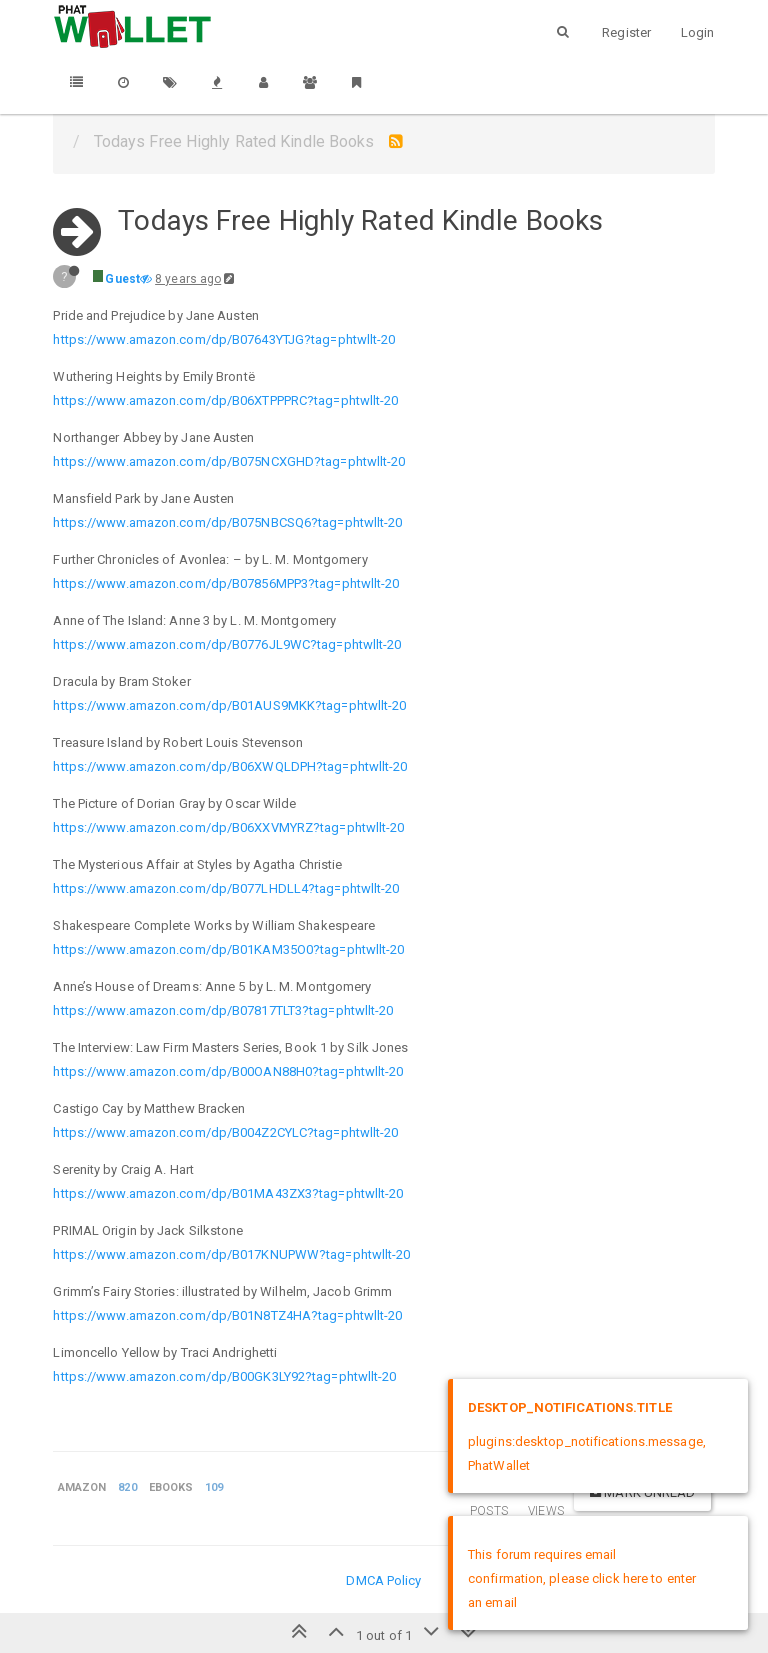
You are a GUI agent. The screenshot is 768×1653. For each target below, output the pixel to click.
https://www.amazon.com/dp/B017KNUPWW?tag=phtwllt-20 (231, 1254)
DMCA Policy (383, 1580)
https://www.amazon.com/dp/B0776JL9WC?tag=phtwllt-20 (227, 644)
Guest (122, 279)
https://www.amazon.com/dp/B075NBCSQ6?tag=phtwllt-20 (227, 522)
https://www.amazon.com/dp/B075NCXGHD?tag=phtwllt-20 (229, 461)
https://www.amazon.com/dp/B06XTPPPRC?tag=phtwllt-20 (225, 400)
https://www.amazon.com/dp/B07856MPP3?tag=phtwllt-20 (226, 583)
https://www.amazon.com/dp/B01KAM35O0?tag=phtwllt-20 (228, 949)
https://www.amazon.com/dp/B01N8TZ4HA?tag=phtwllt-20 (227, 1315)
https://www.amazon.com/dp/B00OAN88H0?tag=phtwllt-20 (228, 1071)
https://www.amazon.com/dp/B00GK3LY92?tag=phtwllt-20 (224, 1376)
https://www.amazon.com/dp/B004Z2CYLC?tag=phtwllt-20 (225, 1132)
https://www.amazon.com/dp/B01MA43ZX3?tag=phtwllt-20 (228, 1193)
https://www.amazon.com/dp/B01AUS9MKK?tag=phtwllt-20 (229, 705)
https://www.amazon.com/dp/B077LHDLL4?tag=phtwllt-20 (226, 888)
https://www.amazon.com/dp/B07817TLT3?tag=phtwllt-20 (223, 1010)
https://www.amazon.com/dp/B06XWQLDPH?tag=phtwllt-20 (230, 766)
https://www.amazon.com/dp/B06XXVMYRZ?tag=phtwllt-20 (228, 827)
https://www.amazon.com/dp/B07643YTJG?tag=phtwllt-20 (224, 339)
